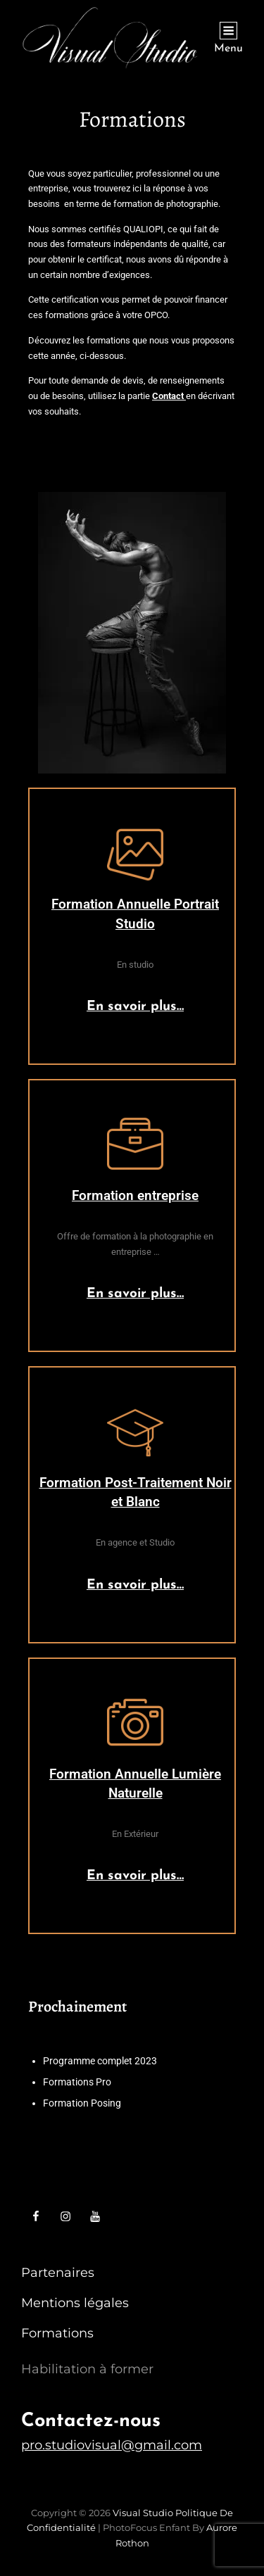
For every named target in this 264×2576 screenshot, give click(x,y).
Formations (57, 2333)
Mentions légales (75, 2303)
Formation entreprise (135, 1195)
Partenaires (57, 2272)
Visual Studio (143, 2512)
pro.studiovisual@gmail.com (111, 2445)
